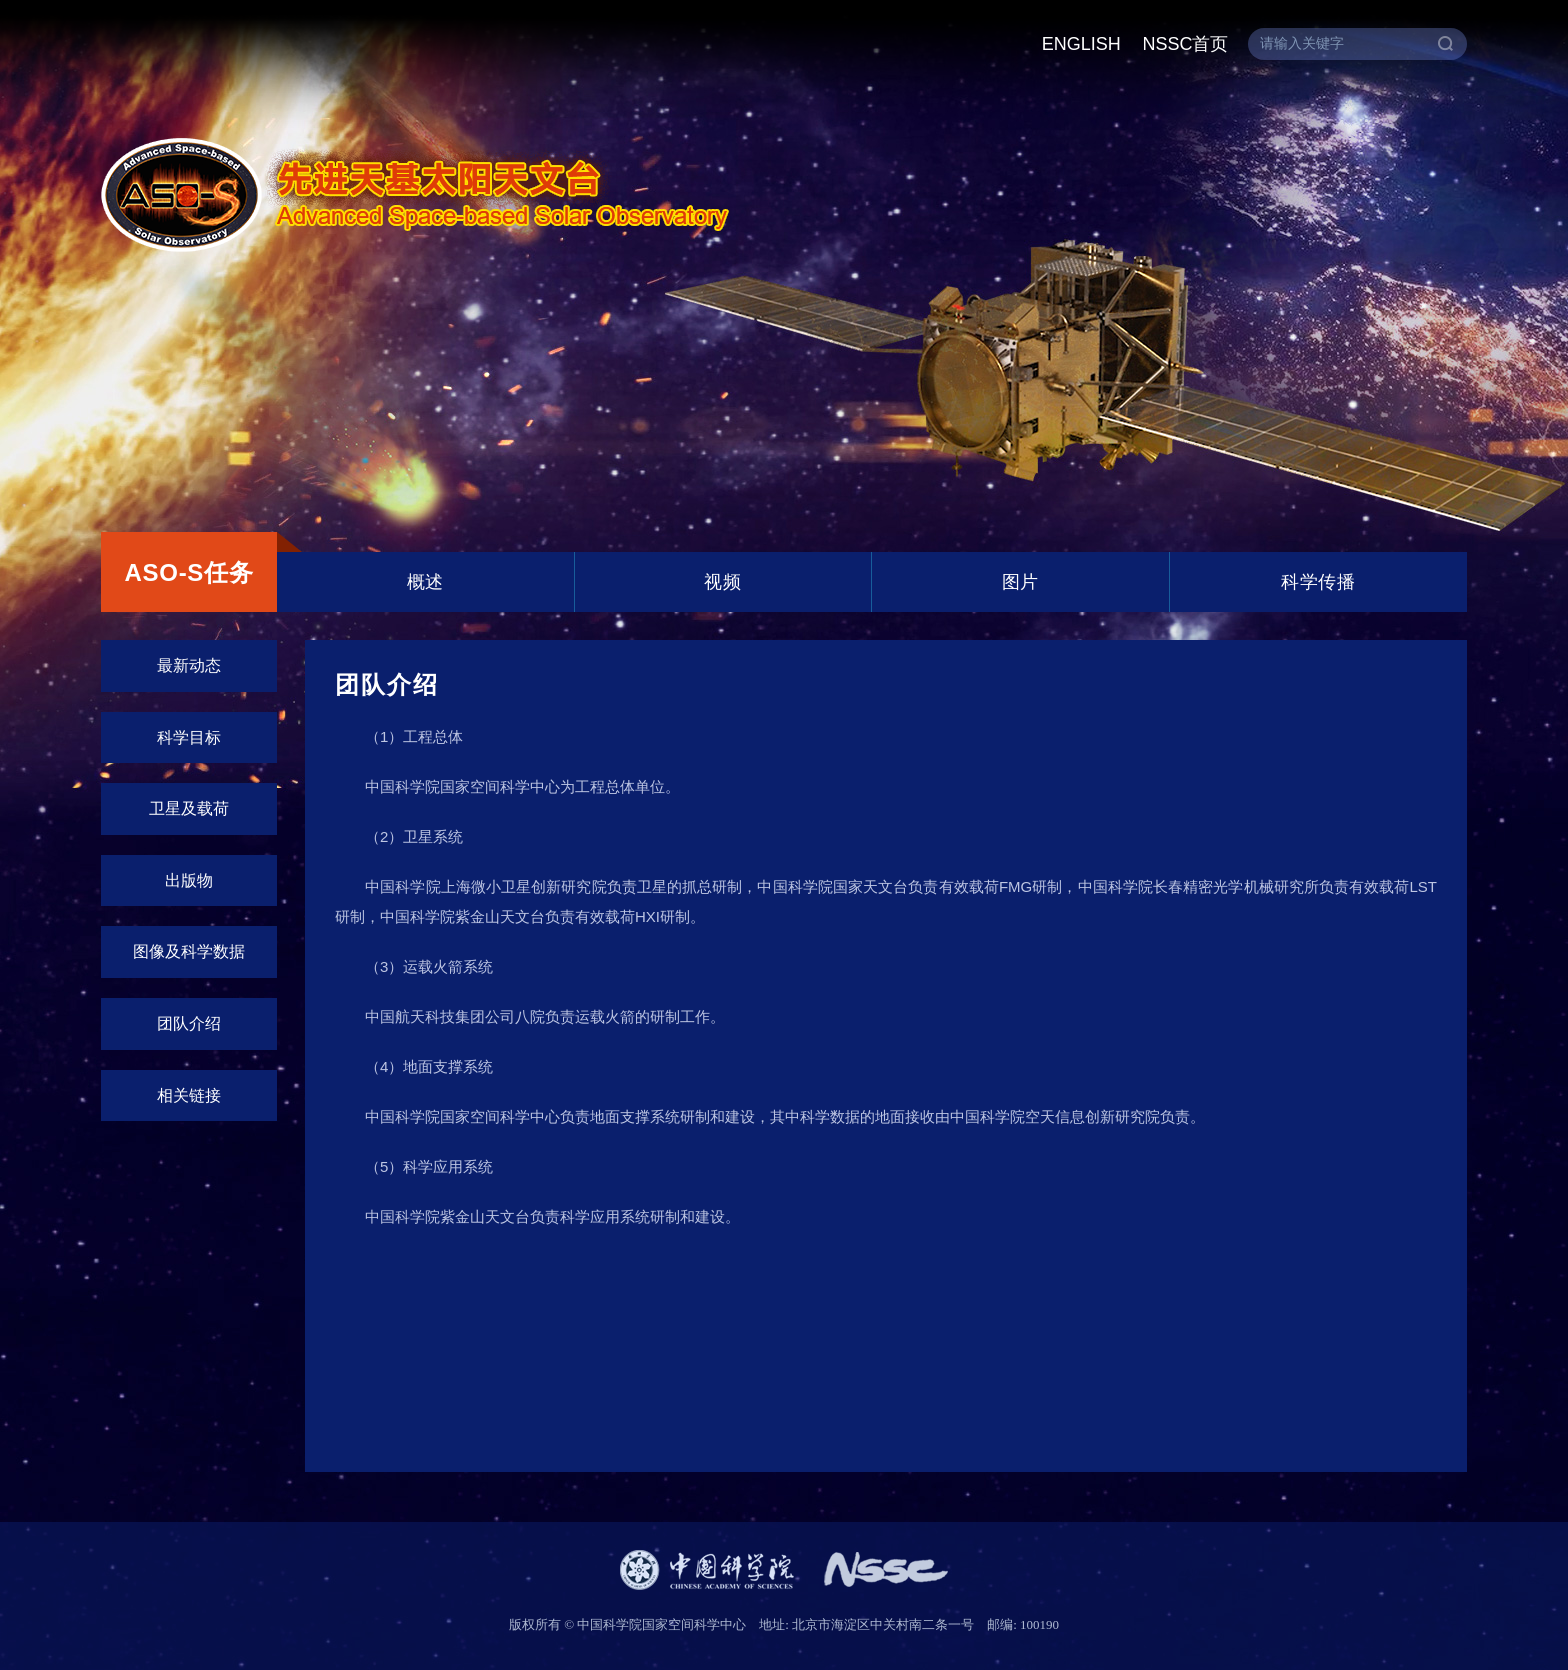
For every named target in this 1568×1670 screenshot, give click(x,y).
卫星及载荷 (189, 808)
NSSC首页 (1185, 44)
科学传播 (1318, 582)
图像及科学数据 (189, 951)
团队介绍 (189, 1023)
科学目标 (189, 737)
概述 (425, 582)
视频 (722, 582)
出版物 (189, 880)
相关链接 (189, 1095)
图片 (1020, 582)
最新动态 (189, 665)
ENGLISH (1081, 44)
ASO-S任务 (188, 572)
